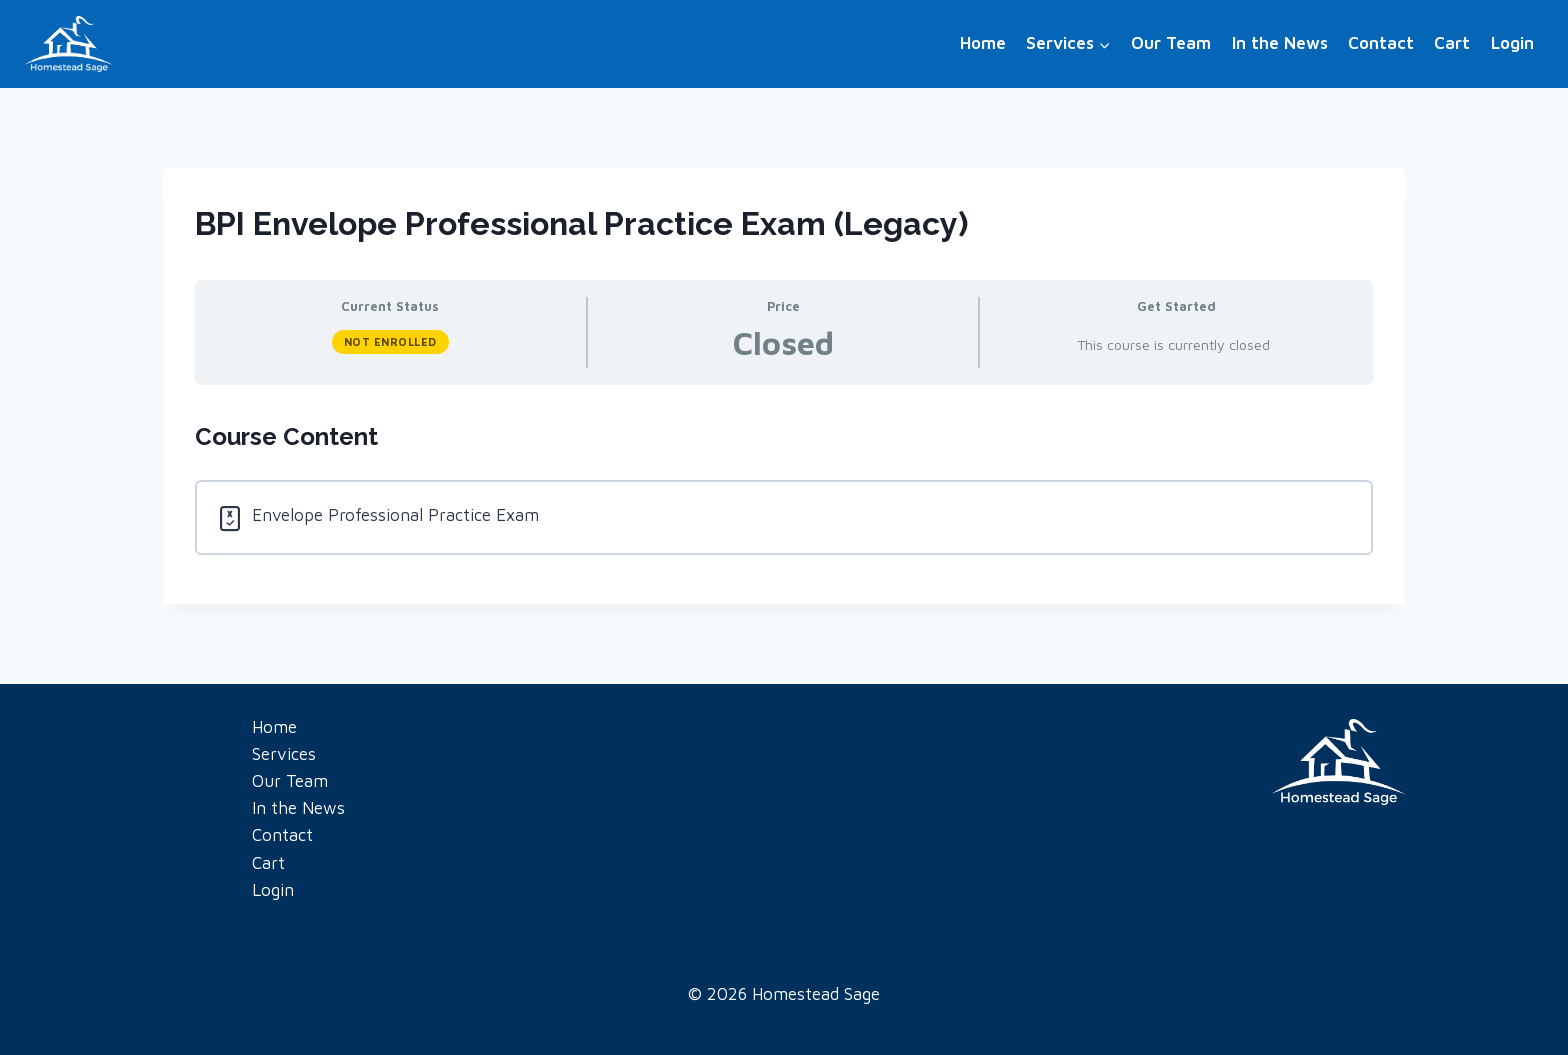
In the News (1280, 43)
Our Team (1171, 43)
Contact (1381, 43)
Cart (1452, 43)
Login (1512, 43)
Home (983, 43)
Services (284, 754)
